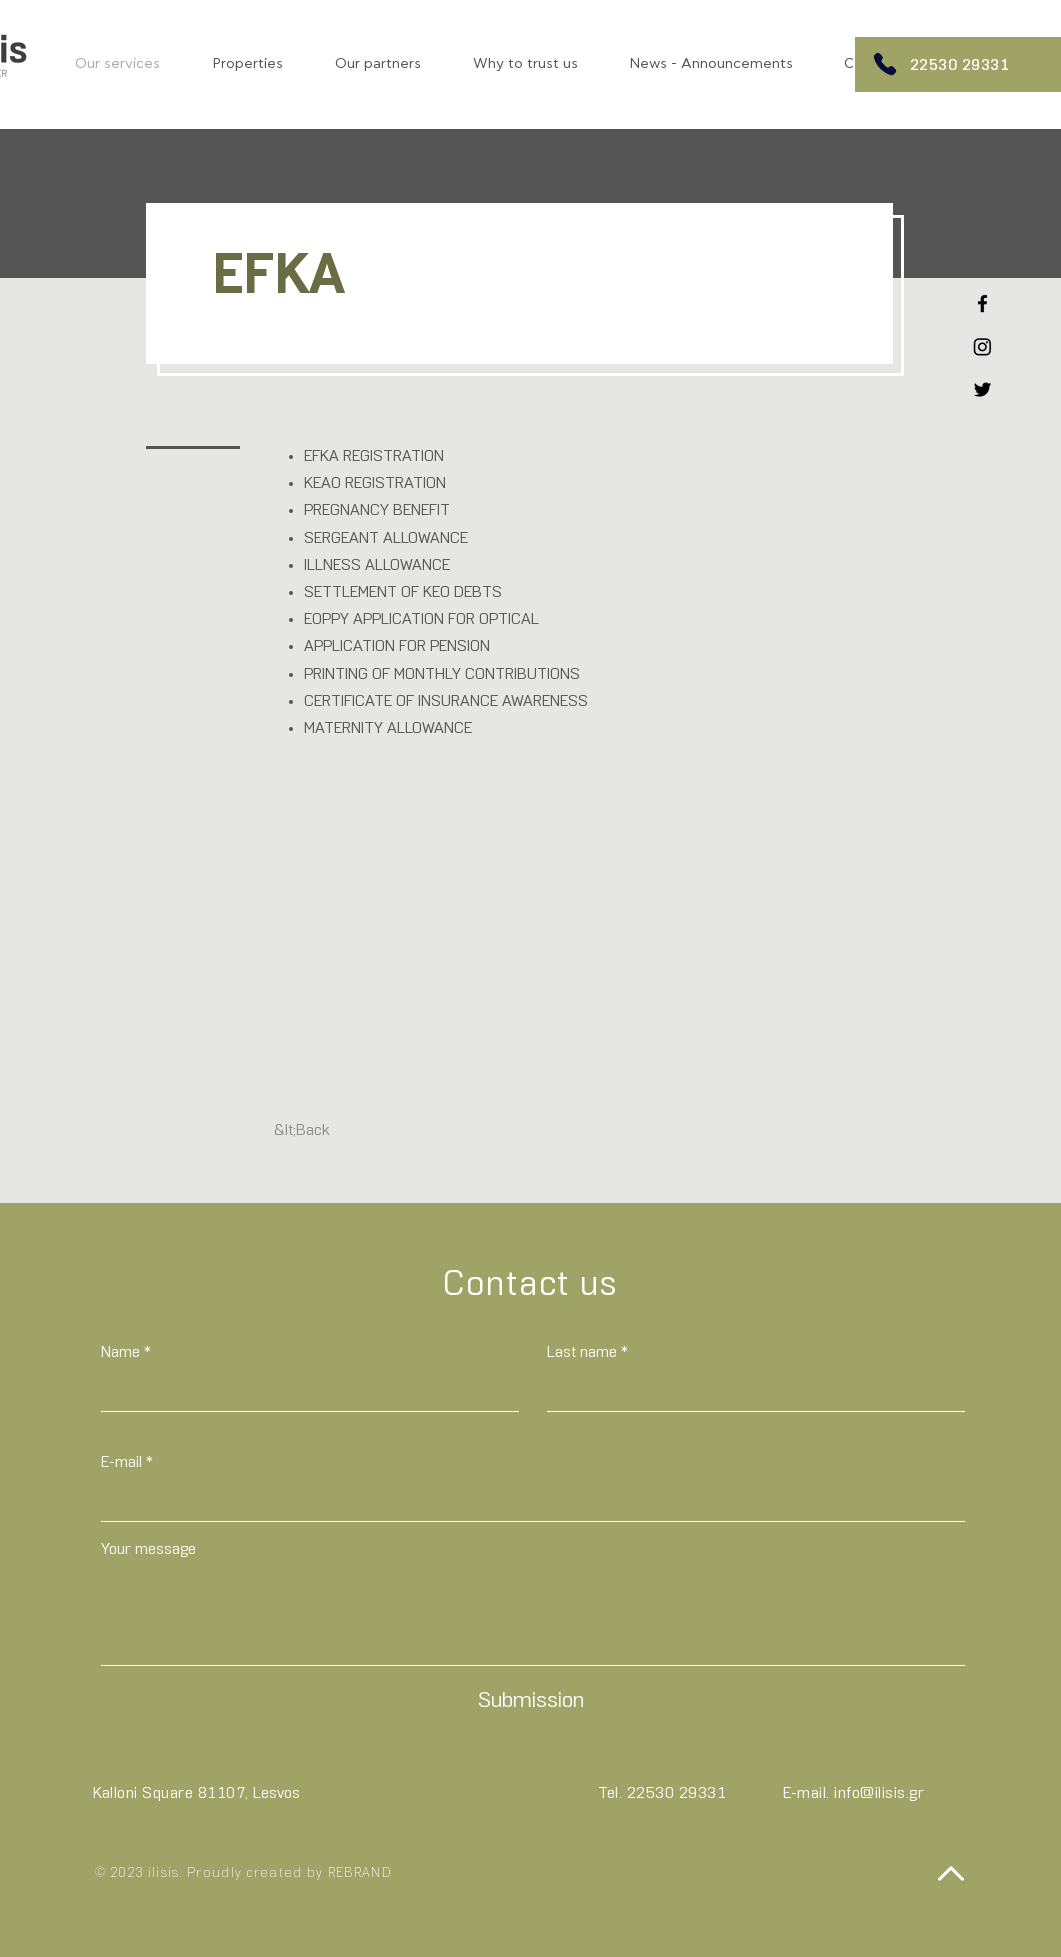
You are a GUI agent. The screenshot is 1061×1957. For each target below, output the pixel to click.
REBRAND (360, 1873)
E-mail (121, 1463)
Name (120, 1353)
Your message (148, 1550)
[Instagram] (982, 346)
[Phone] (885, 64)
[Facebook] (982, 303)
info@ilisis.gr (879, 1794)
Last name (582, 1353)
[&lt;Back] (302, 1132)
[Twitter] (982, 389)
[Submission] (531, 1702)
